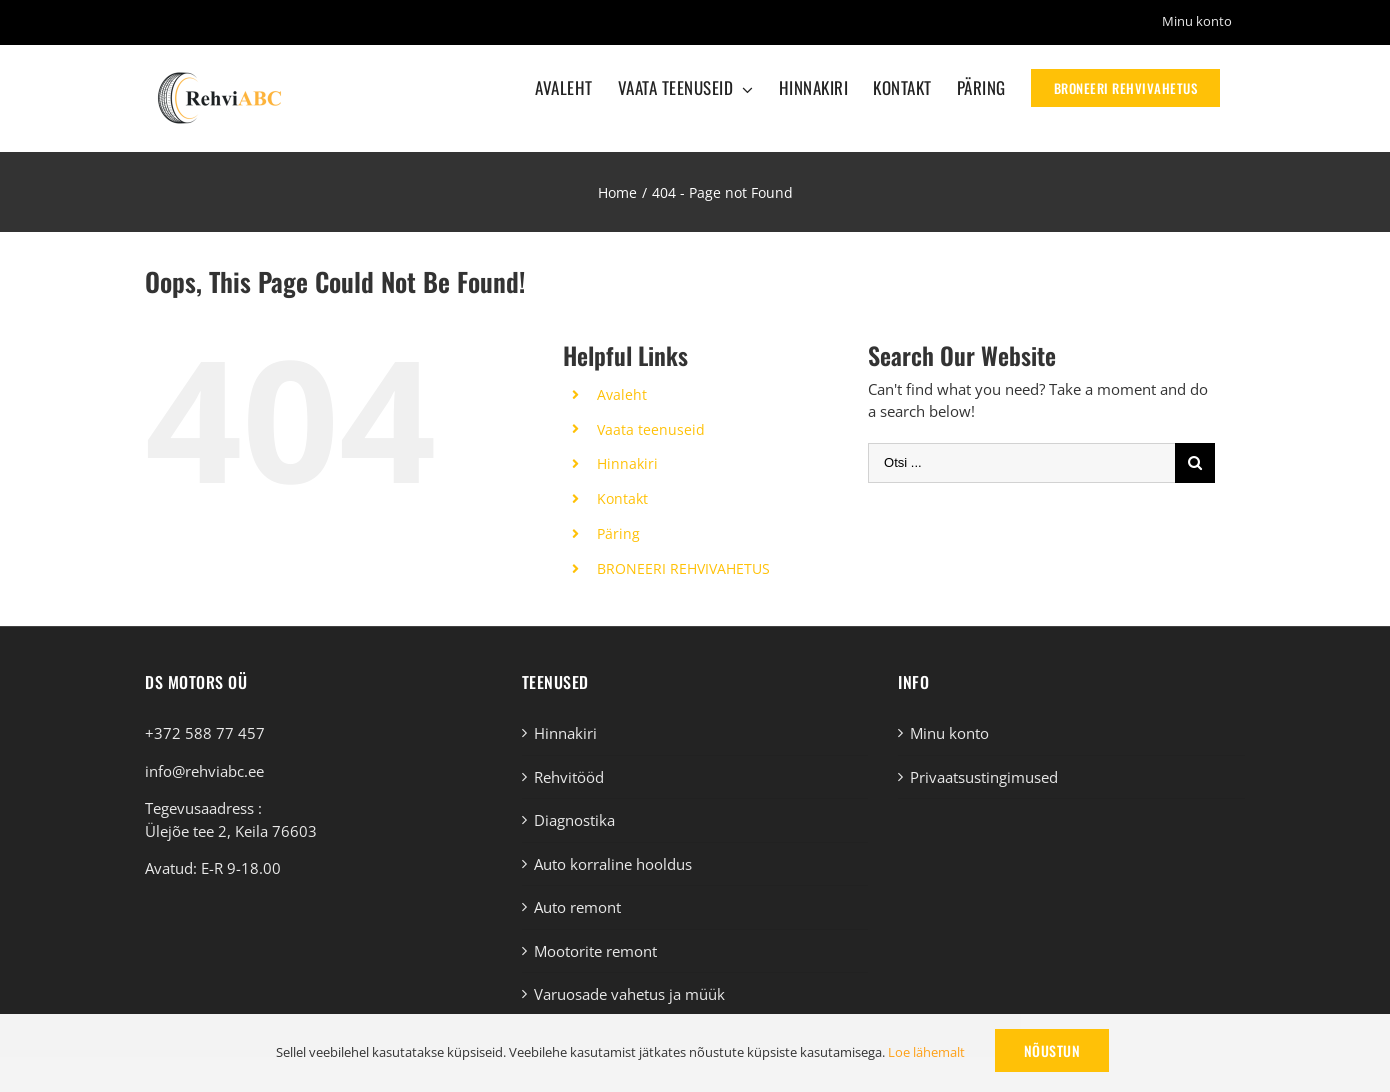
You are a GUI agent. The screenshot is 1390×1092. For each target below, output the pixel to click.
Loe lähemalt (926, 1052)
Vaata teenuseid (651, 429)
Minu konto (949, 733)
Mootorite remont (595, 951)
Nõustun (1052, 1050)
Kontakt (622, 498)
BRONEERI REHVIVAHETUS (683, 568)
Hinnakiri (627, 463)
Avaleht (622, 394)
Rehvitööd (569, 777)
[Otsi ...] (1021, 463)
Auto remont (577, 907)
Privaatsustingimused (984, 777)
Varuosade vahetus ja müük (629, 994)
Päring (618, 533)
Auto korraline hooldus (613, 864)
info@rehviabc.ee (204, 771)
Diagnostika (574, 820)
